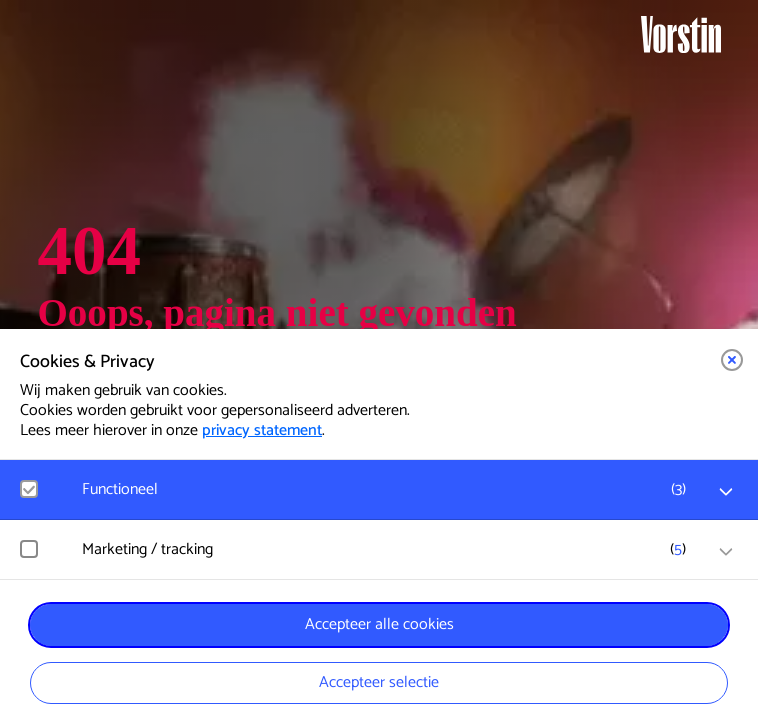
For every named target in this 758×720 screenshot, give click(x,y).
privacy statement (262, 430)
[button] (732, 360)
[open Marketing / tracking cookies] (726, 552)
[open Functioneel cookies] (726, 492)
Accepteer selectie (379, 682)
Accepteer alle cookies (379, 624)
